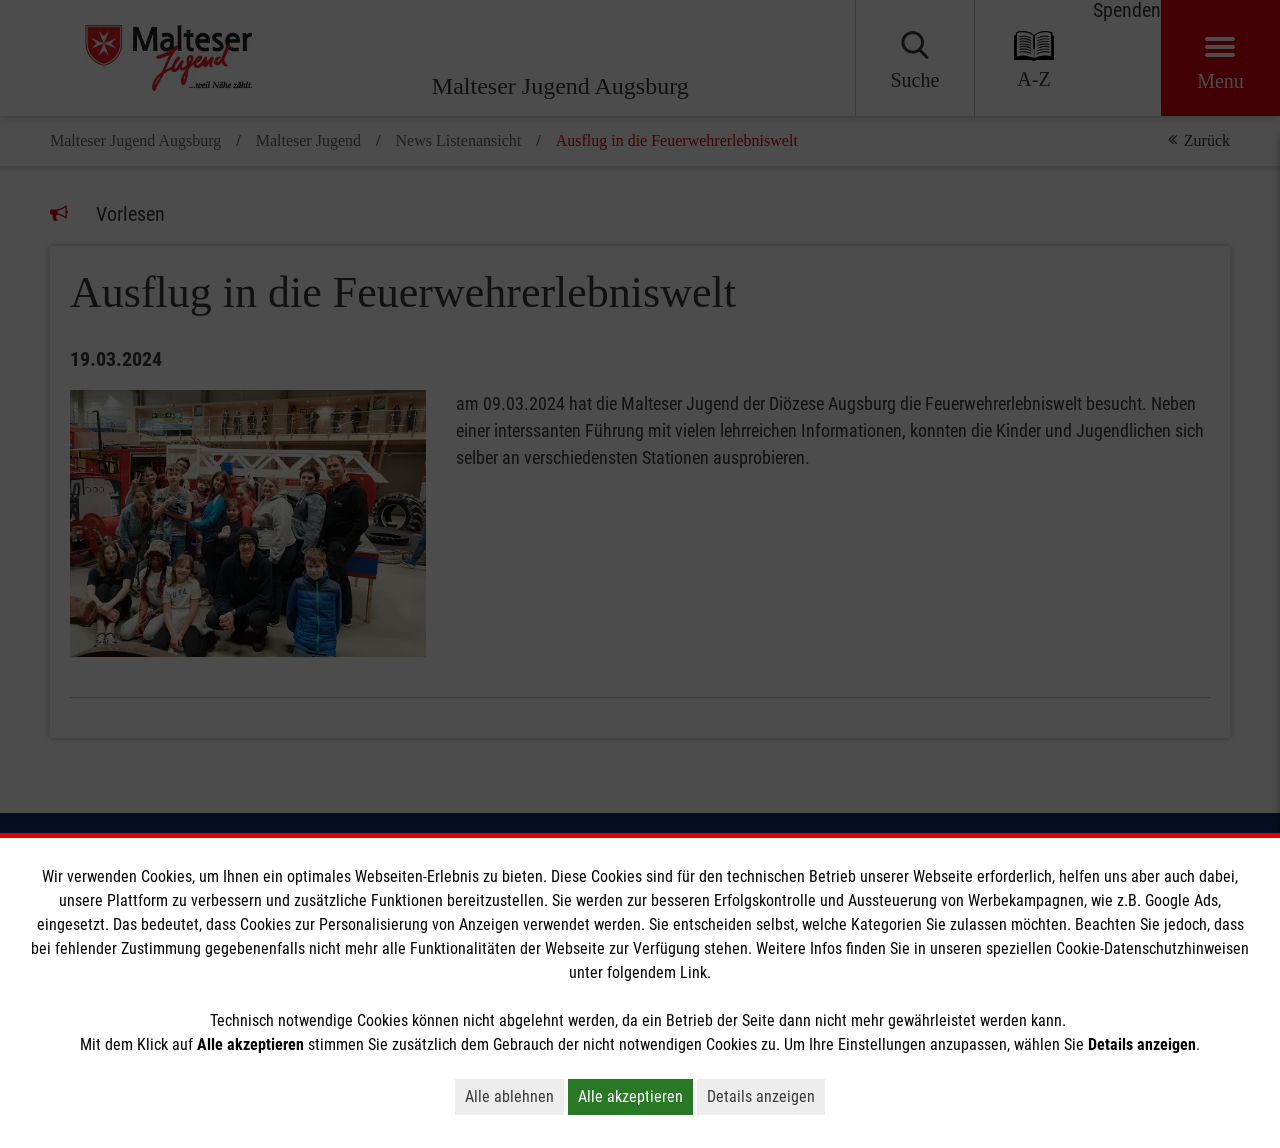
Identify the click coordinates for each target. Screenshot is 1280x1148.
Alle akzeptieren (630, 1096)
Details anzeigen (761, 1096)
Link (693, 972)
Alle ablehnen (509, 1096)
